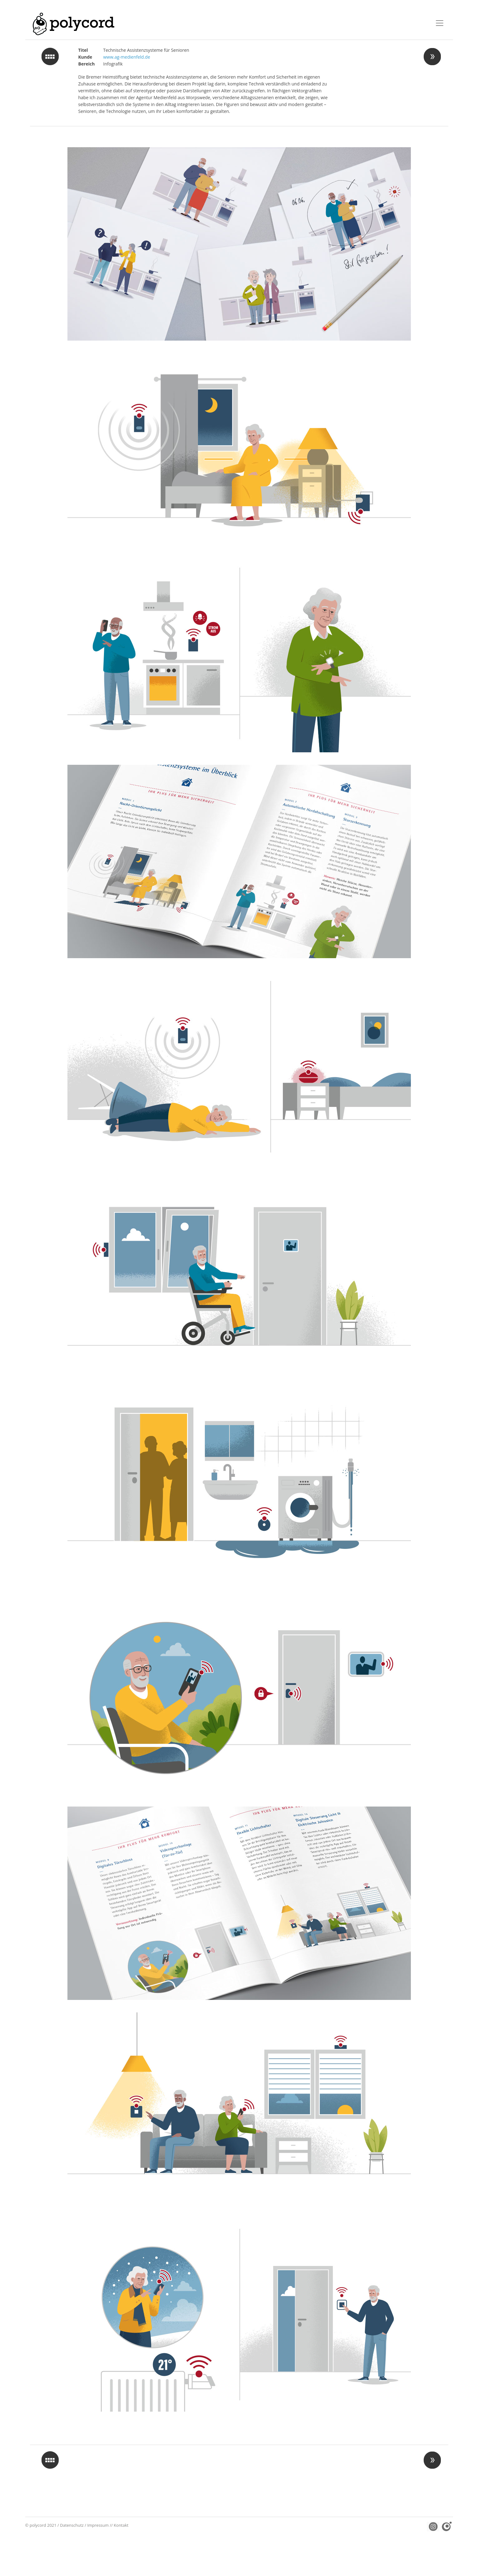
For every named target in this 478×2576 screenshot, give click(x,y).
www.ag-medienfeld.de (126, 57)
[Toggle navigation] (439, 23)
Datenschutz (72, 2525)
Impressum (98, 2525)
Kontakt (121, 2525)
